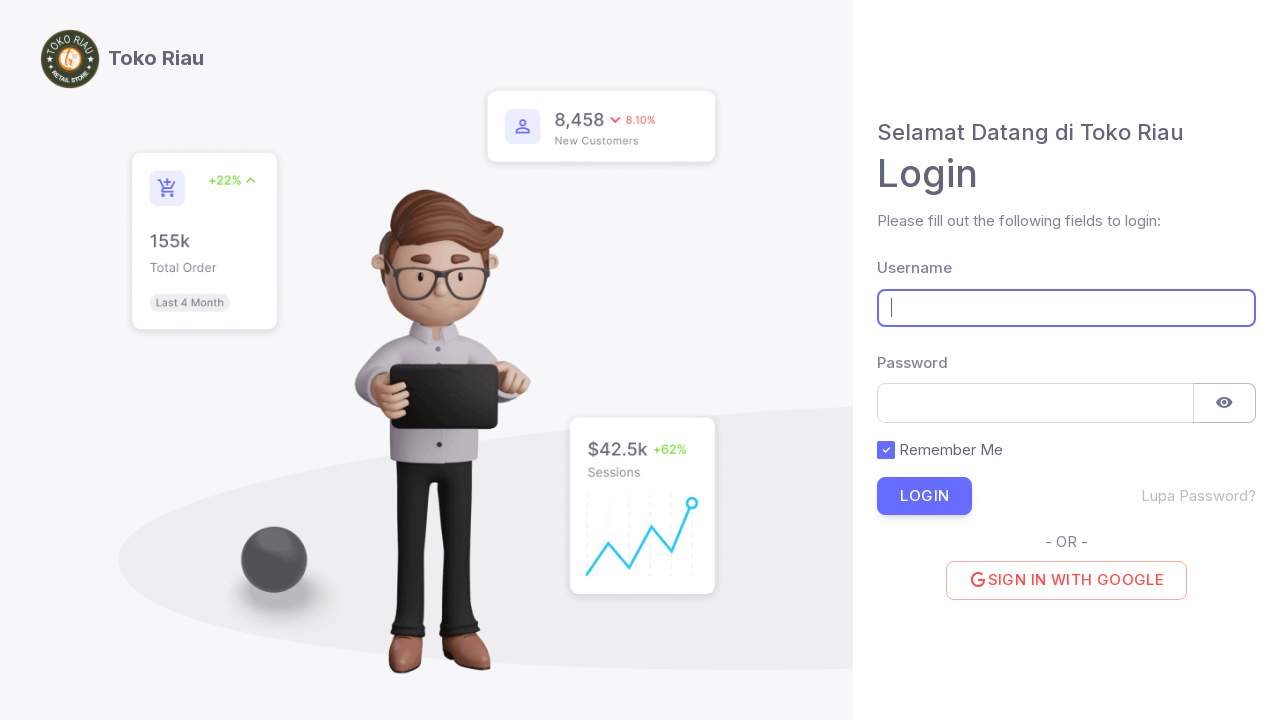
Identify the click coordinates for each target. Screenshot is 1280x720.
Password (893, 362)
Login (924, 495)
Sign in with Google (1066, 580)
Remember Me (951, 449)
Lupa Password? (1198, 495)
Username (893, 267)
